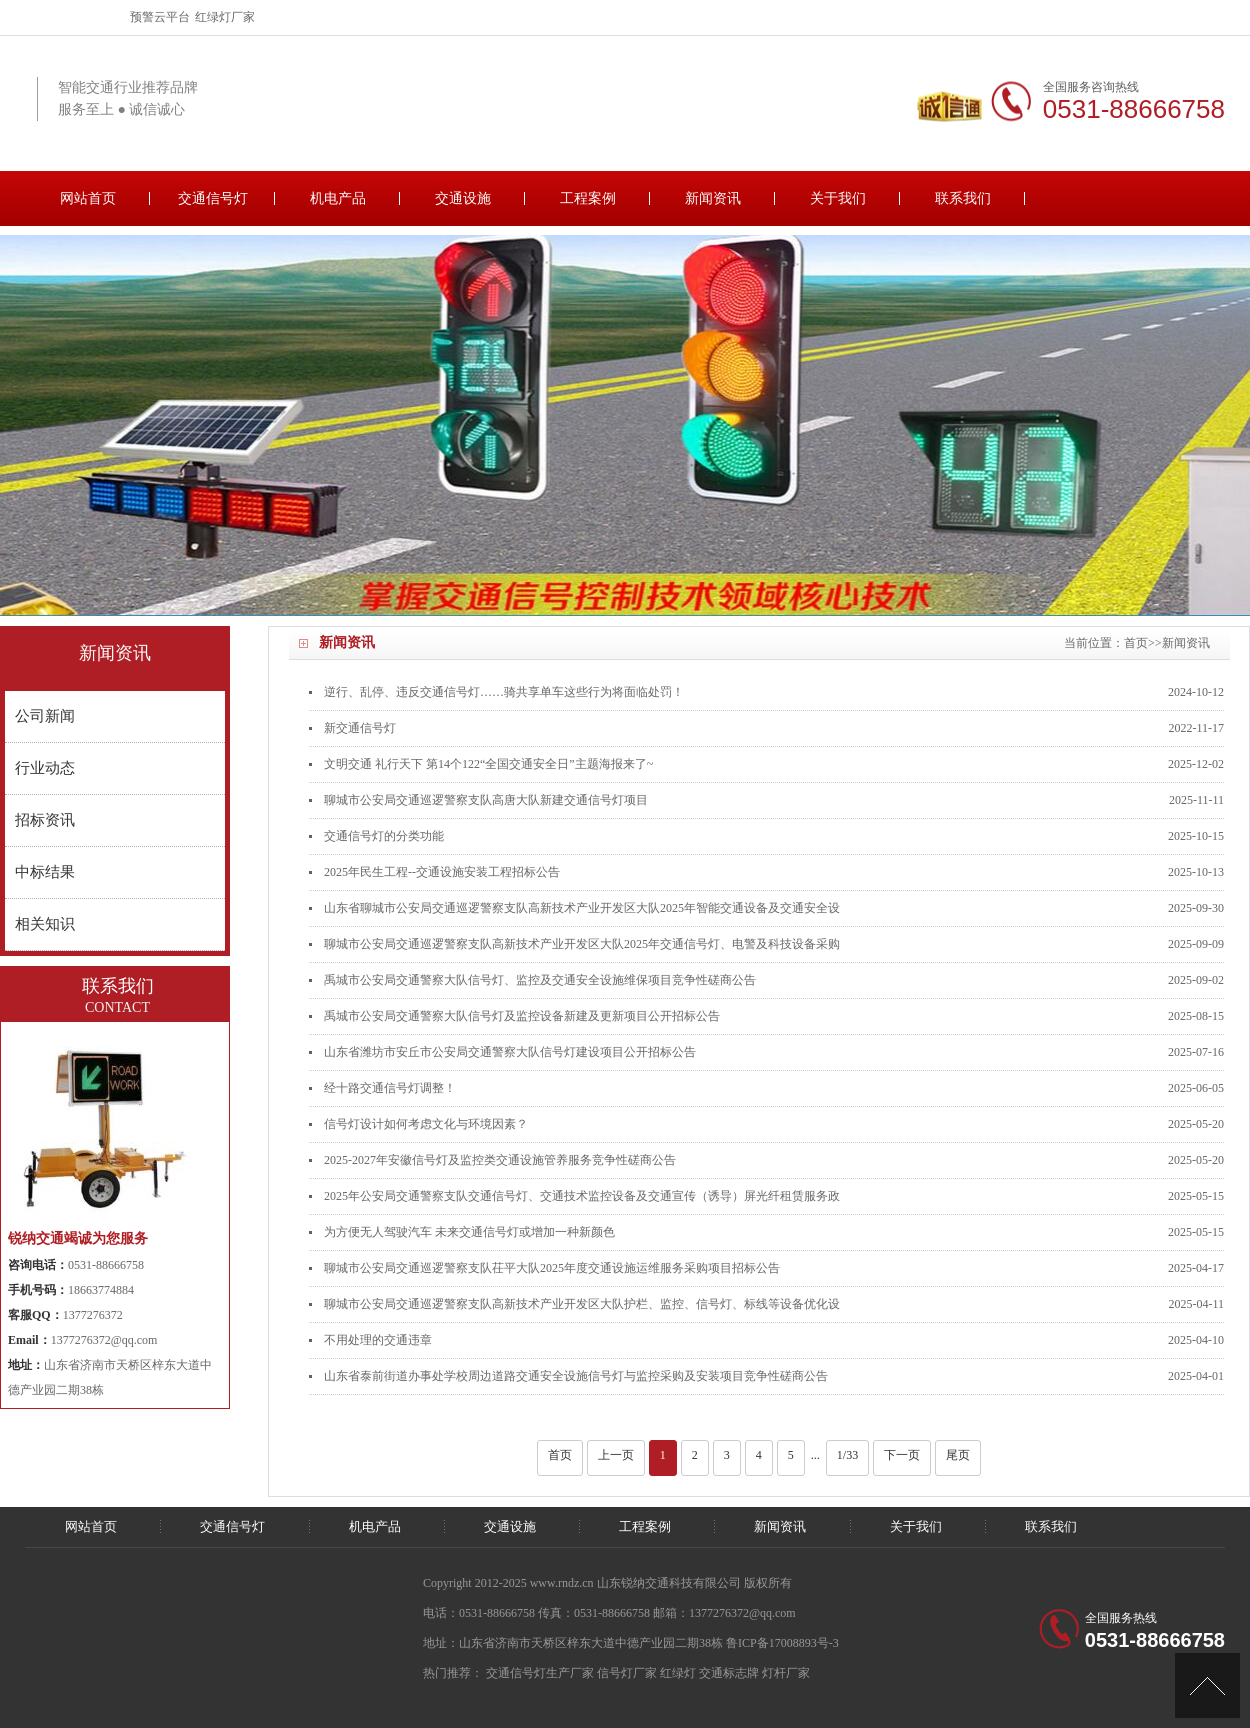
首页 (1136, 643)
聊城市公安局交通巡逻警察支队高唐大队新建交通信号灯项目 (486, 800)
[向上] (1207, 1685)
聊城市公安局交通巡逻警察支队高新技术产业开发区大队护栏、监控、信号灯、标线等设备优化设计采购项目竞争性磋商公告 (582, 1309)
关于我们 (838, 198)
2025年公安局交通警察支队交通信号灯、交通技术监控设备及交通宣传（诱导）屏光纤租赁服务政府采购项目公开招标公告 (582, 1201)
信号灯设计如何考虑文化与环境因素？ (426, 1124)
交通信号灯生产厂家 (540, 1673)
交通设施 (463, 198)
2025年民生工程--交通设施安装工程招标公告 (442, 872)
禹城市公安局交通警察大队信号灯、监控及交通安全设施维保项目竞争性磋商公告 (540, 980)
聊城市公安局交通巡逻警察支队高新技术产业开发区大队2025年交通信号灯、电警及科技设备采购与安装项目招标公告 (582, 949)
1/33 (847, 1455)
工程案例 (588, 198)
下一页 (902, 1455)
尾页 (958, 1455)
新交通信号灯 (360, 728)
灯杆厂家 (786, 1673)
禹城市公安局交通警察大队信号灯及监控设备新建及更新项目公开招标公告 (522, 1016)
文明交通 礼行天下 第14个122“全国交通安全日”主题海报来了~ (488, 764)
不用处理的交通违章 (378, 1340)
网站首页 (88, 198)
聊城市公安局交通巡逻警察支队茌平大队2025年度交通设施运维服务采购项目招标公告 (552, 1268)
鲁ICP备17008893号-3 (782, 1643)
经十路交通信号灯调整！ (390, 1088)
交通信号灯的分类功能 (384, 836)
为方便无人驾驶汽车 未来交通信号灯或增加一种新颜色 (469, 1232)
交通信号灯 (213, 198)
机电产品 (338, 198)
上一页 (616, 1455)
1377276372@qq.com (104, 1340)
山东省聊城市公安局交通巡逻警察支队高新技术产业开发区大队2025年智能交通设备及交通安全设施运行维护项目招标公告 (582, 913)
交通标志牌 (729, 1673)
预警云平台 (160, 17)
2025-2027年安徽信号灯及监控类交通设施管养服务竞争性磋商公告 (500, 1160)
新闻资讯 (713, 198)
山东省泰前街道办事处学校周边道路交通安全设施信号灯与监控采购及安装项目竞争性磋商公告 (576, 1376)
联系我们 (963, 198)
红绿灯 (678, 1673)
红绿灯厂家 (225, 17)
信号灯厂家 (627, 1673)
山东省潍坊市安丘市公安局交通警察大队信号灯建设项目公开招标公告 (510, 1052)
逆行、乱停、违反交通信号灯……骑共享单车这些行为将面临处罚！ (504, 692)
